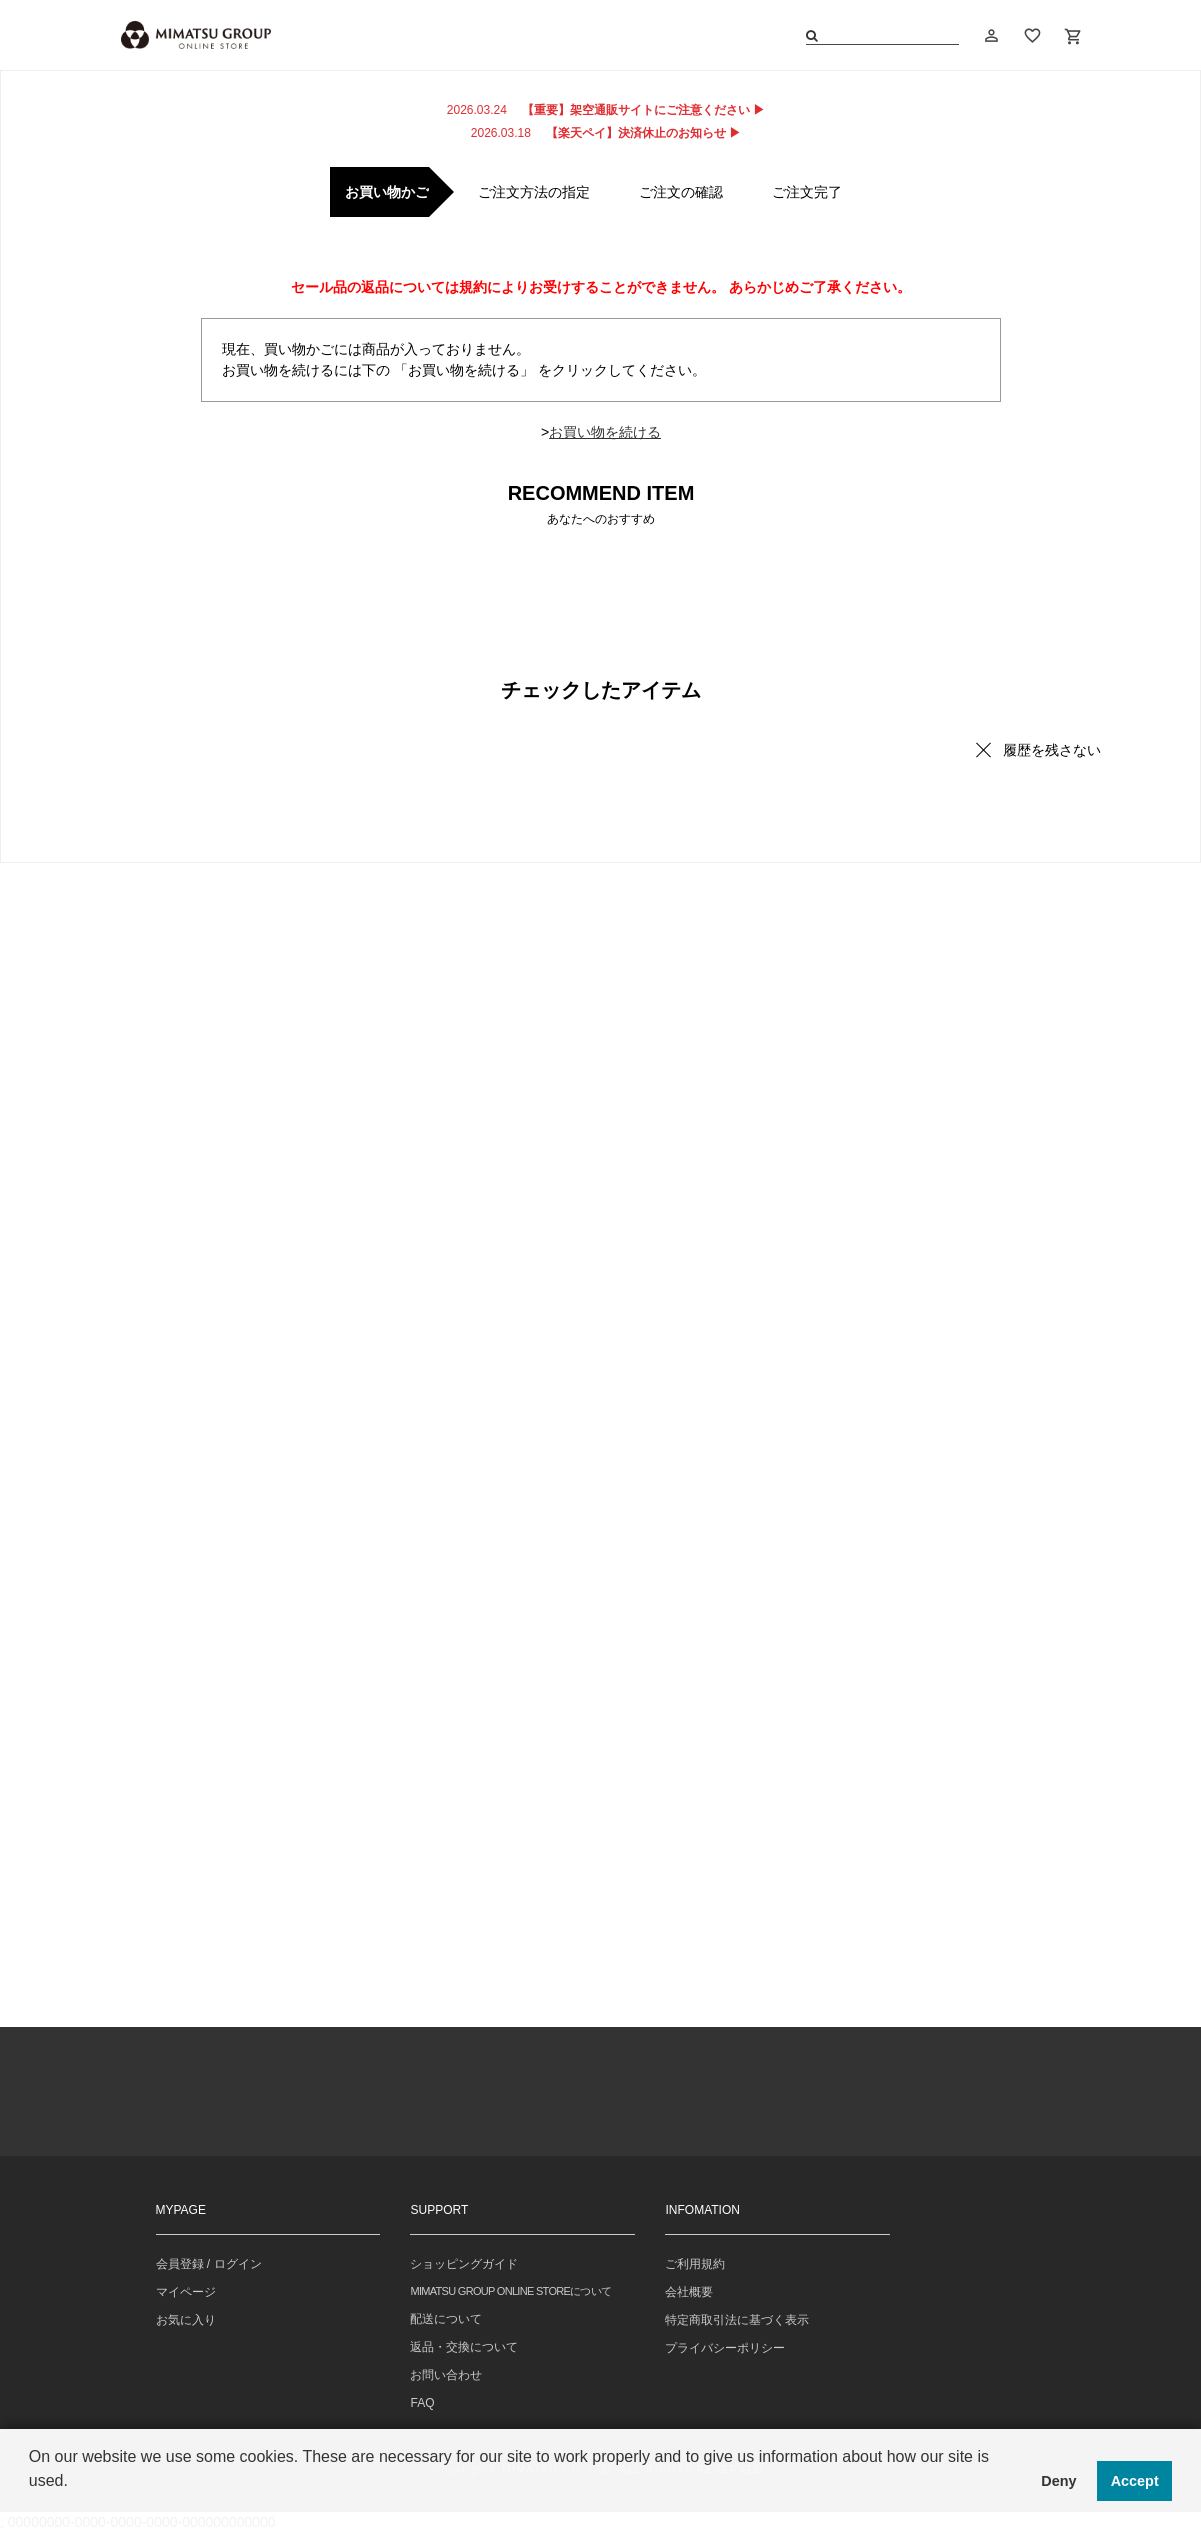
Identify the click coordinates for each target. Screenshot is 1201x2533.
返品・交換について (464, 2347)
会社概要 (689, 2292)
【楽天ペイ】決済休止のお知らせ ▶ (606, 133)
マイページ (186, 2292)
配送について (446, 2319)
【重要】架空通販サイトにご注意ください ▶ (606, 110)
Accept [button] (1135, 2481)
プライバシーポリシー (725, 2348)
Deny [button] (1058, 2481)
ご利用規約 (695, 2264)
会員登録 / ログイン (209, 2264)
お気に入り (186, 2320)
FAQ (422, 2403)
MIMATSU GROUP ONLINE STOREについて (510, 2291)
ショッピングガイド (464, 2264)
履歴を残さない (1052, 750)
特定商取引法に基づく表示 (737, 2320)
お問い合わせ (446, 2375)
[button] (32, 2507)
